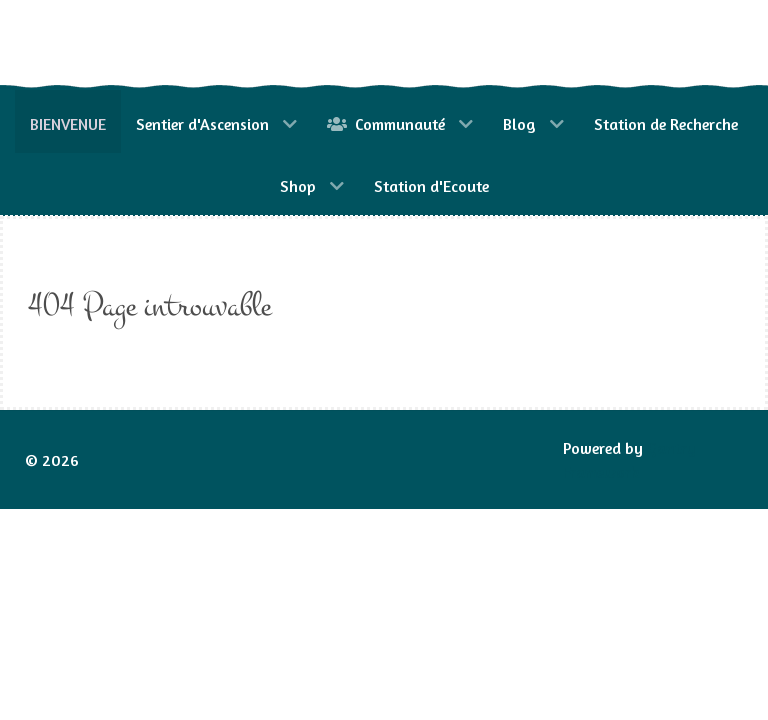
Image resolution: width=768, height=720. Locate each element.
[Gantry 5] (115, 45)
